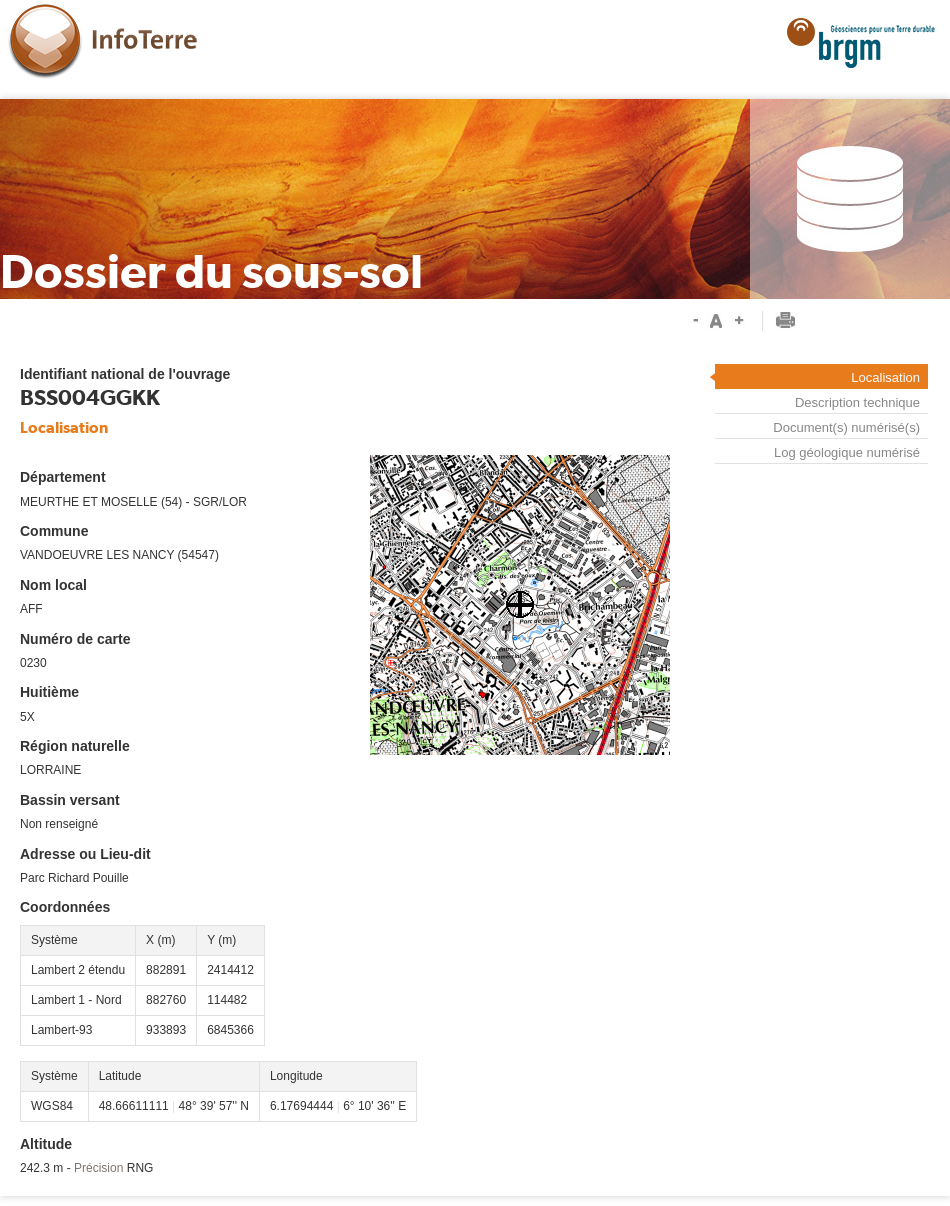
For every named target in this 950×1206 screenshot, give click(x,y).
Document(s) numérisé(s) (846, 427)
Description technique (857, 402)
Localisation (885, 377)
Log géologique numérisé (847, 452)
